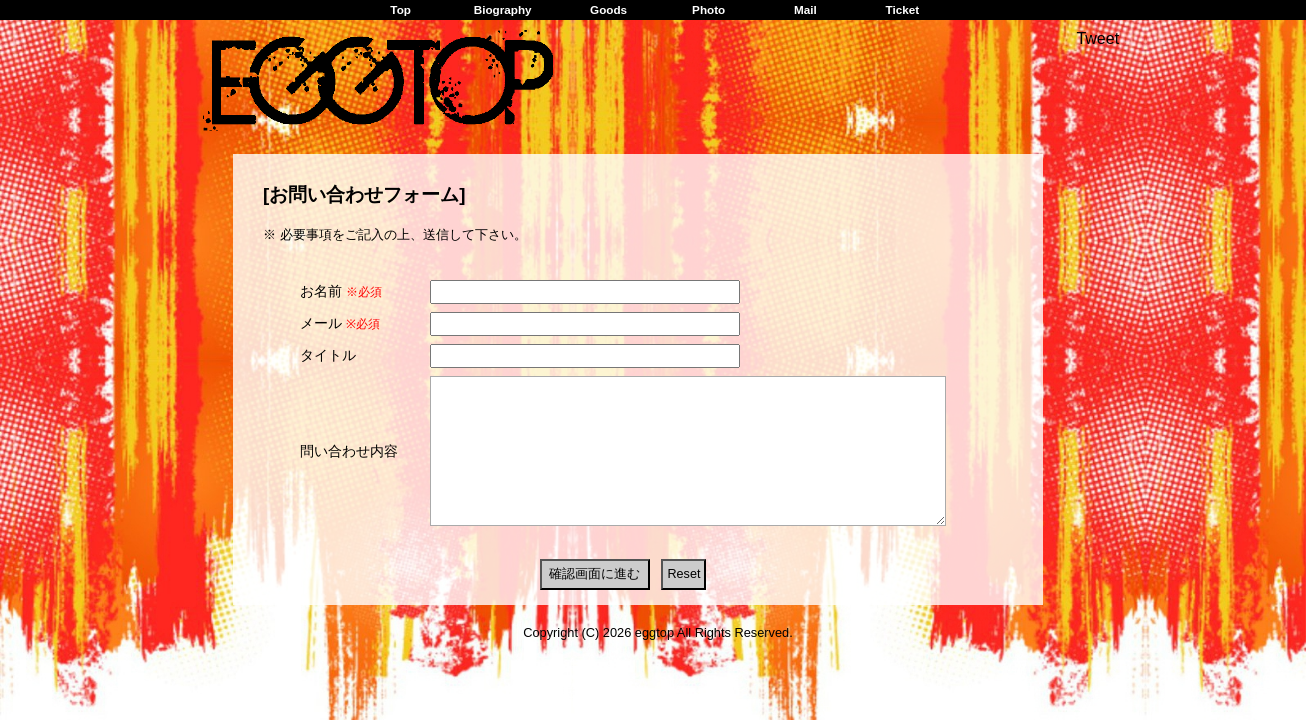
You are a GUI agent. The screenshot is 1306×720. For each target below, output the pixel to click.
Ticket (902, 9)
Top (400, 9)
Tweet (1097, 38)
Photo (708, 9)
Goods (608, 9)
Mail (805, 9)
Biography (503, 9)
